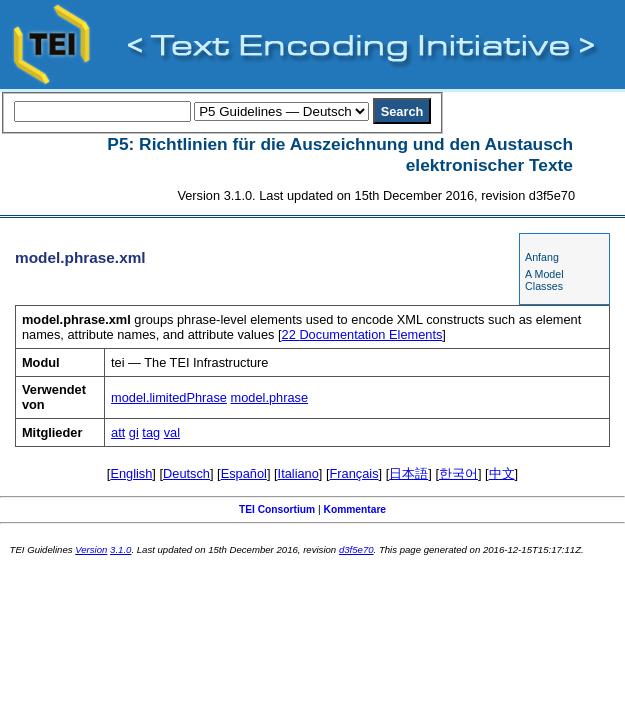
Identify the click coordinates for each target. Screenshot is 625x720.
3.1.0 (120, 549)
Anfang (542, 257)
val (172, 432)
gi (134, 432)
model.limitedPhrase (169, 397)
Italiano (298, 473)
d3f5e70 (356, 549)
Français (354, 473)
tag (151, 432)
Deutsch (186, 473)
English (131, 473)
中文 (502, 473)
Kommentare (355, 509)
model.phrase (270, 397)
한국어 (458, 473)
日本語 (408, 473)
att (118, 432)
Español (244, 473)
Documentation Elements (362, 334)
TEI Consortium (277, 509)
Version (91, 549)
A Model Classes (544, 280)
